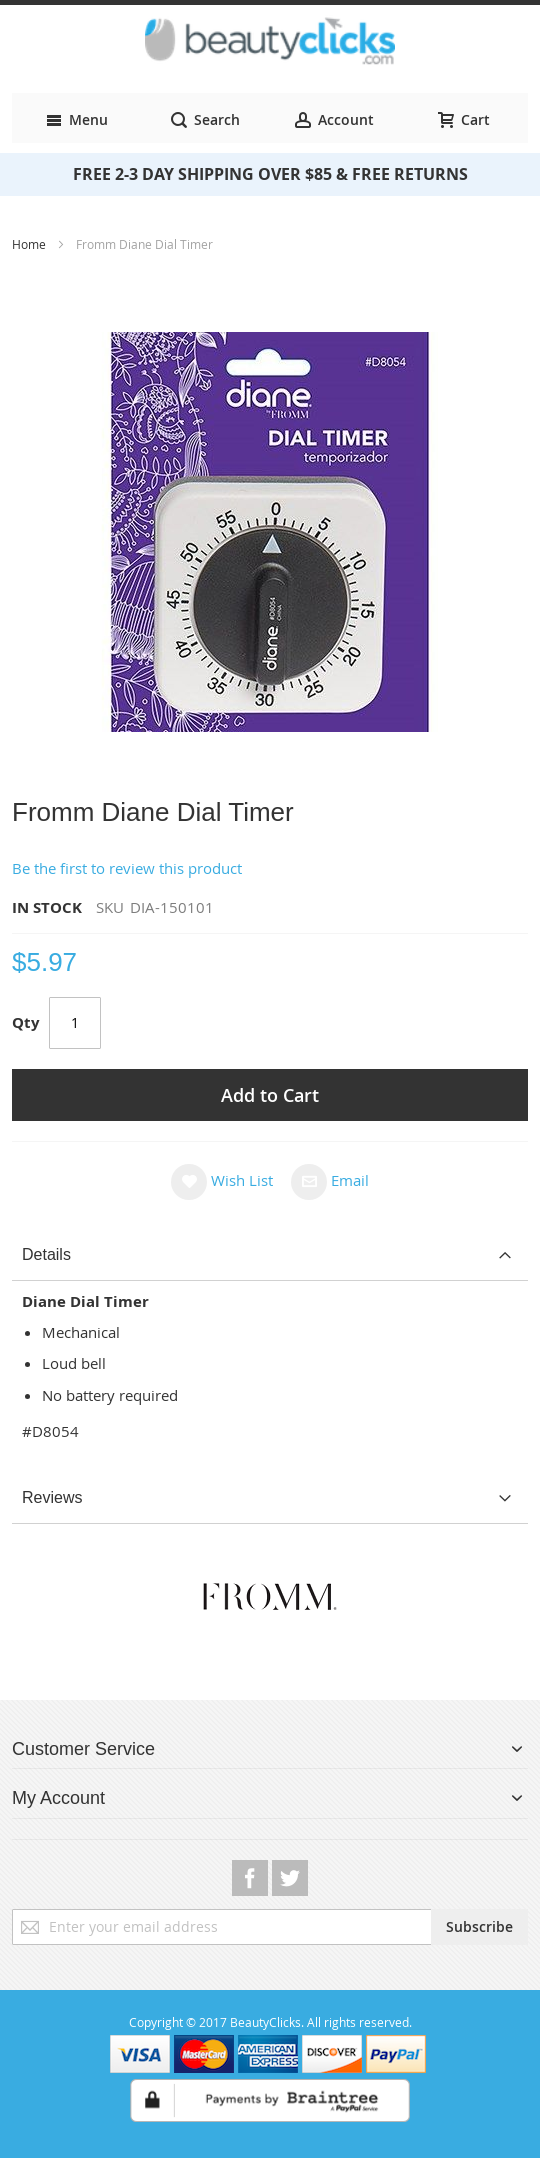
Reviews (52, 1497)
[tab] (270, 1255)
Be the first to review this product (127, 868)
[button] (222, 1181)
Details (46, 1254)
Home (30, 244)
